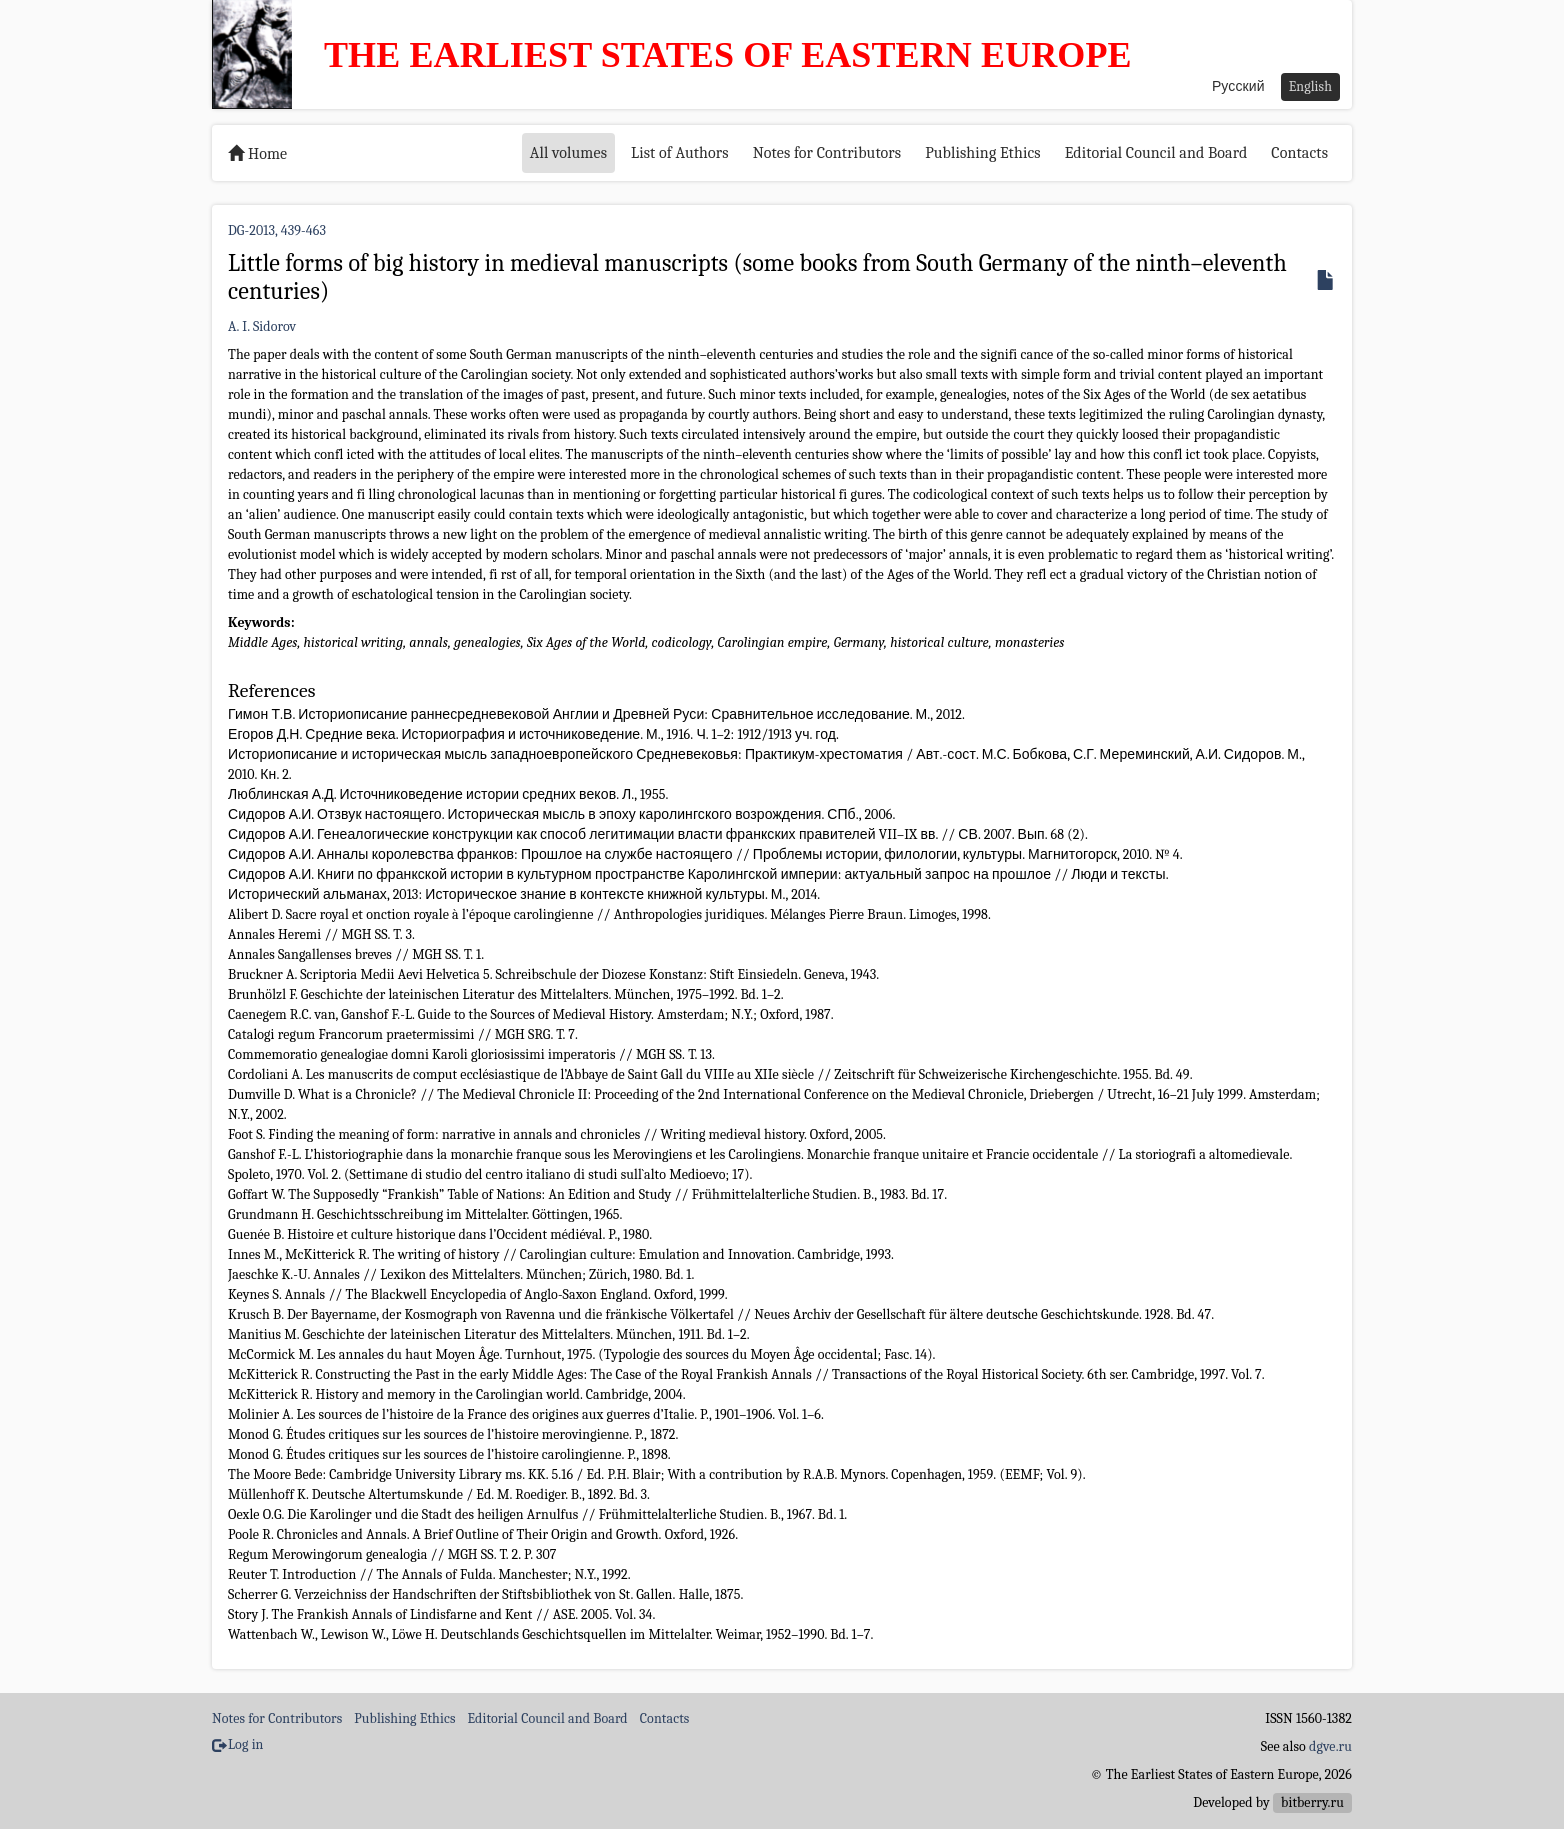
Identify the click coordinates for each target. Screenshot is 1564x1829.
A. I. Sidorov (262, 326)
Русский (1238, 86)
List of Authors (680, 153)
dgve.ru (1330, 1746)
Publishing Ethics (982, 153)
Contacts (1299, 153)
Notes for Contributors (827, 153)
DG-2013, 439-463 (277, 230)
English (1310, 86)
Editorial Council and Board (1156, 153)
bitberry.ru (1312, 1802)
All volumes (568, 153)
